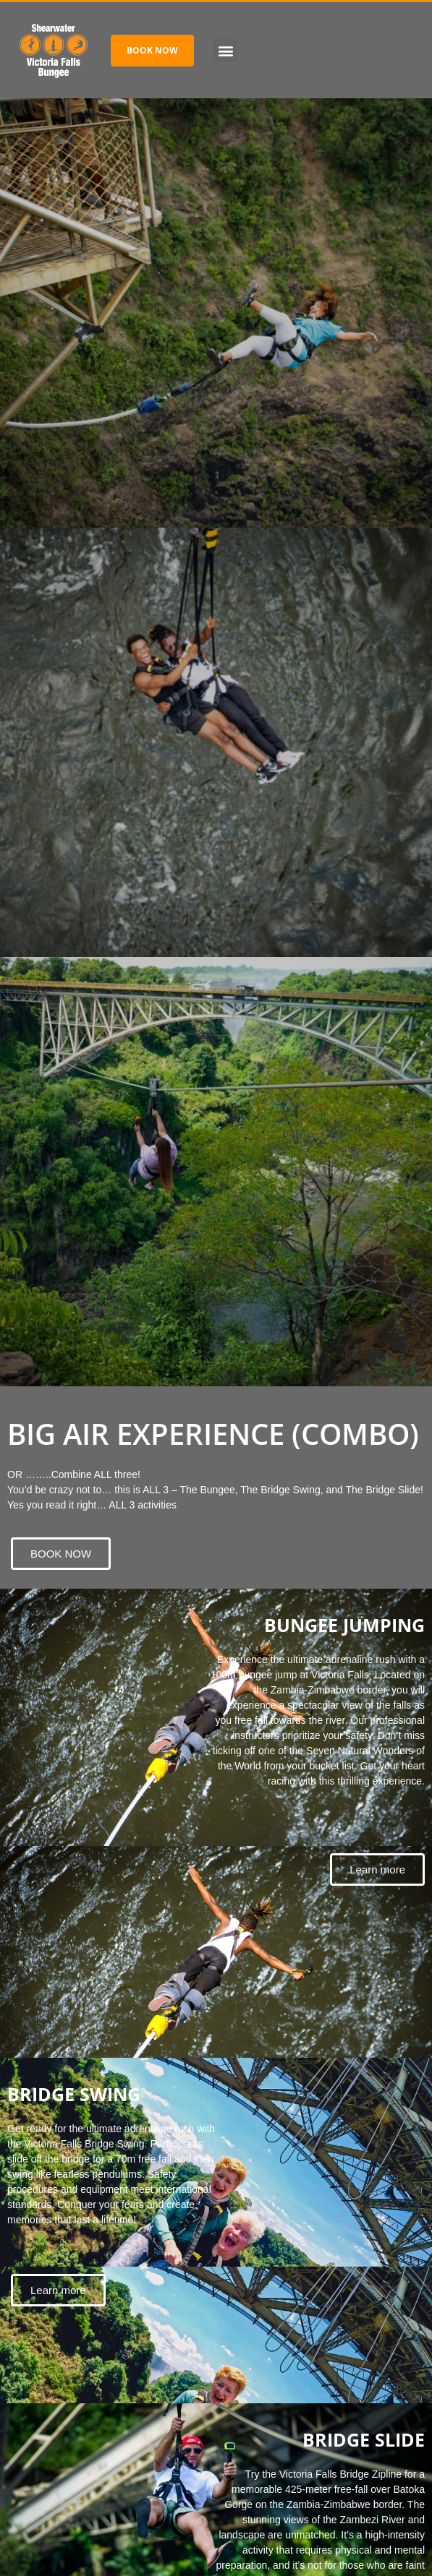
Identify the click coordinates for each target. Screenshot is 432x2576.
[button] (225, 50)
